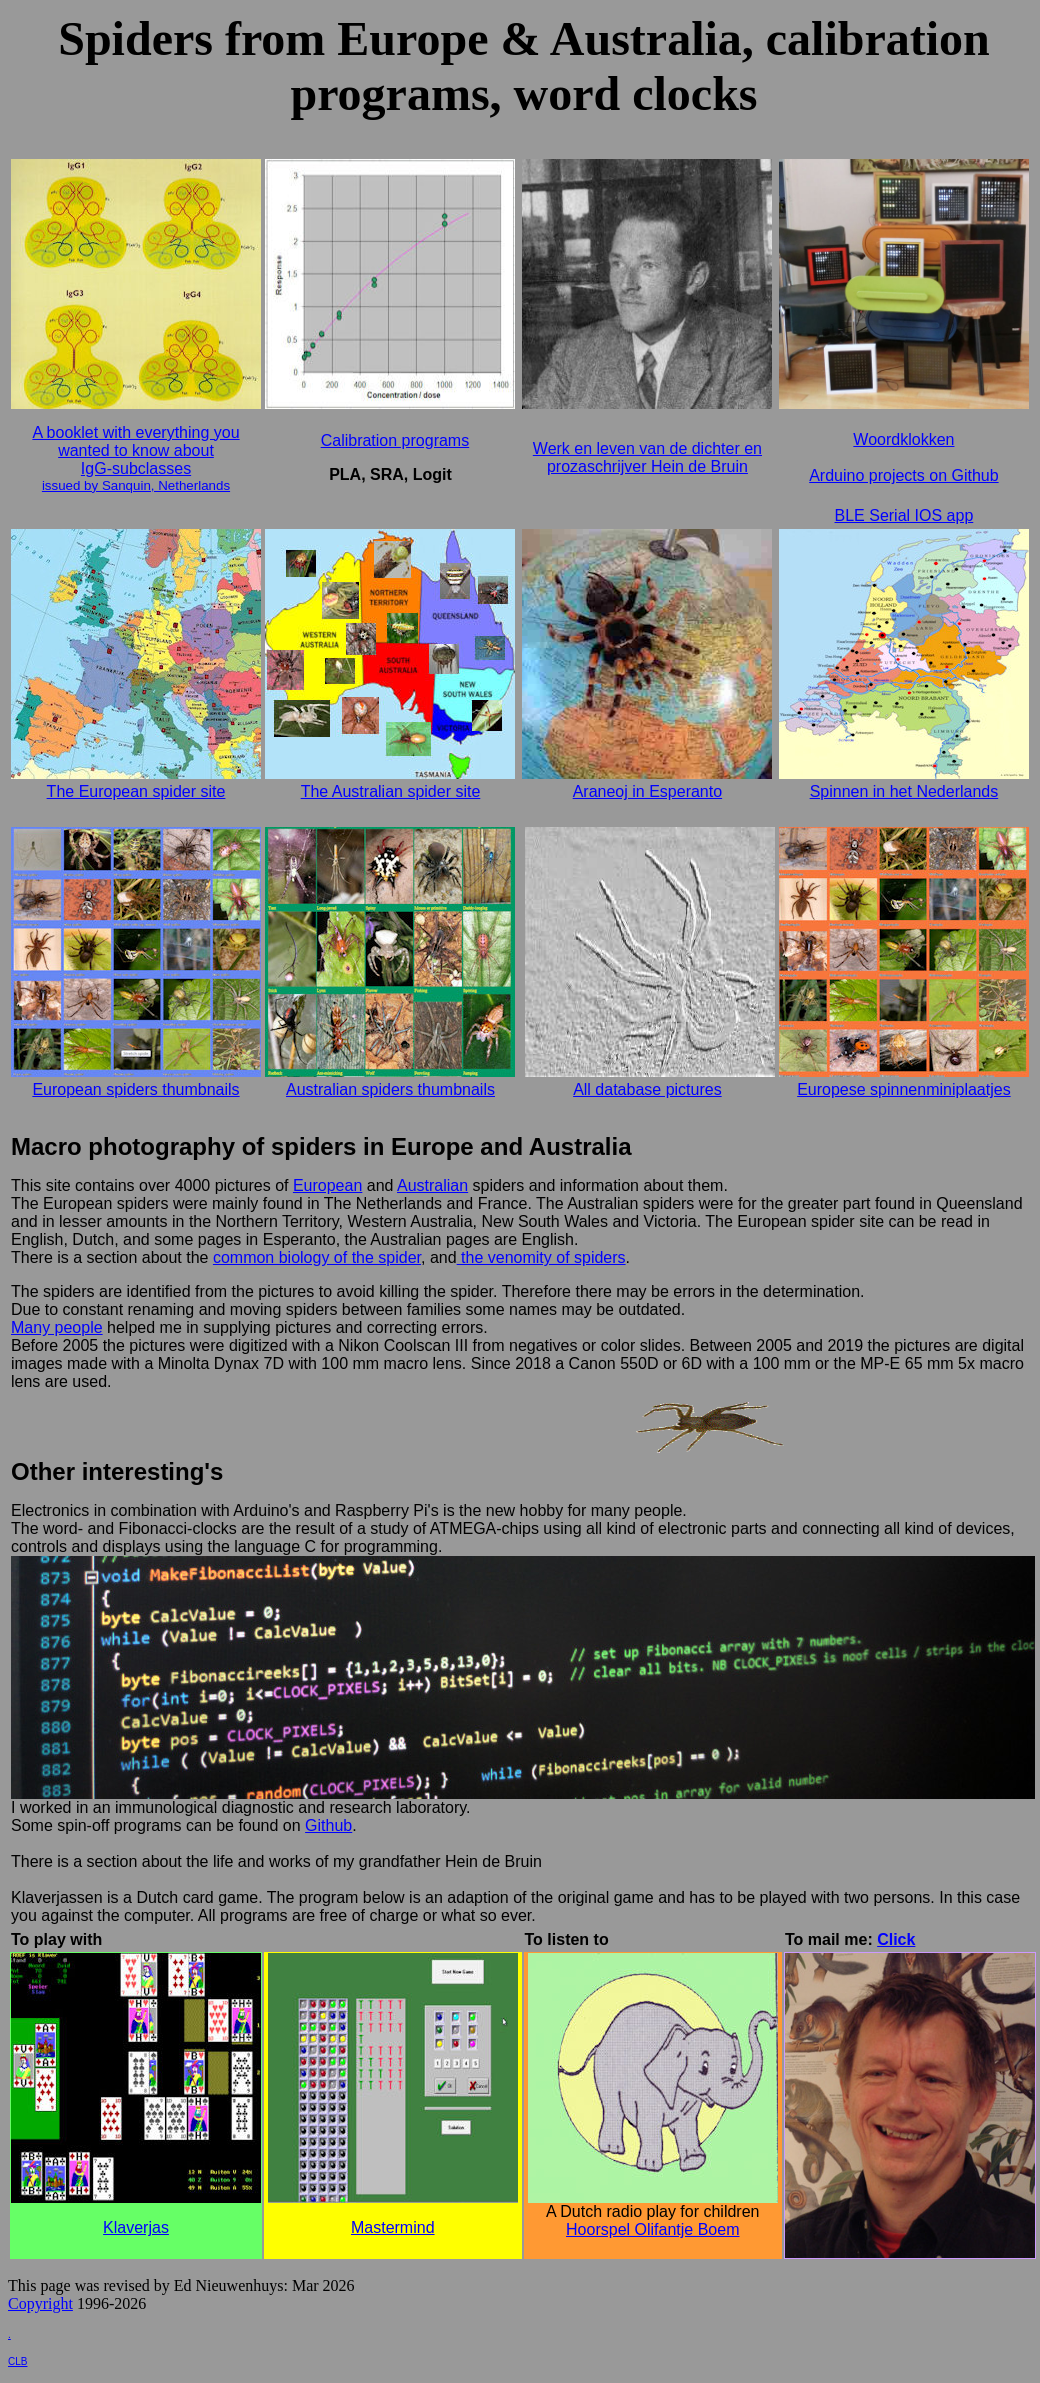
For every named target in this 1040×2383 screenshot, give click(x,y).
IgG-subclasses (136, 468)
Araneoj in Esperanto (647, 791)
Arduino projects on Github (903, 475)
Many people (57, 1327)
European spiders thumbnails (135, 1089)
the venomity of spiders (541, 1257)
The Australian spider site (391, 791)
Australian (432, 1185)
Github (328, 1825)
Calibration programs (395, 440)
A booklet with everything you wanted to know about (135, 441)
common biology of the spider (317, 1257)
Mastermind (393, 2227)
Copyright (40, 2303)
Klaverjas (136, 2227)
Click (896, 1939)
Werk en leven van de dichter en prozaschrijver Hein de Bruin (647, 457)
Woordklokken (903, 439)
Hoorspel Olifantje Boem (652, 2229)
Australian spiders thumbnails (390, 1089)
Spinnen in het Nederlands (904, 791)
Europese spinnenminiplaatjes (903, 1089)
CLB (17, 2361)
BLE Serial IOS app (904, 515)
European (327, 1185)
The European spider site (136, 791)
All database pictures (647, 1089)
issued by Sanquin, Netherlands (136, 485)
